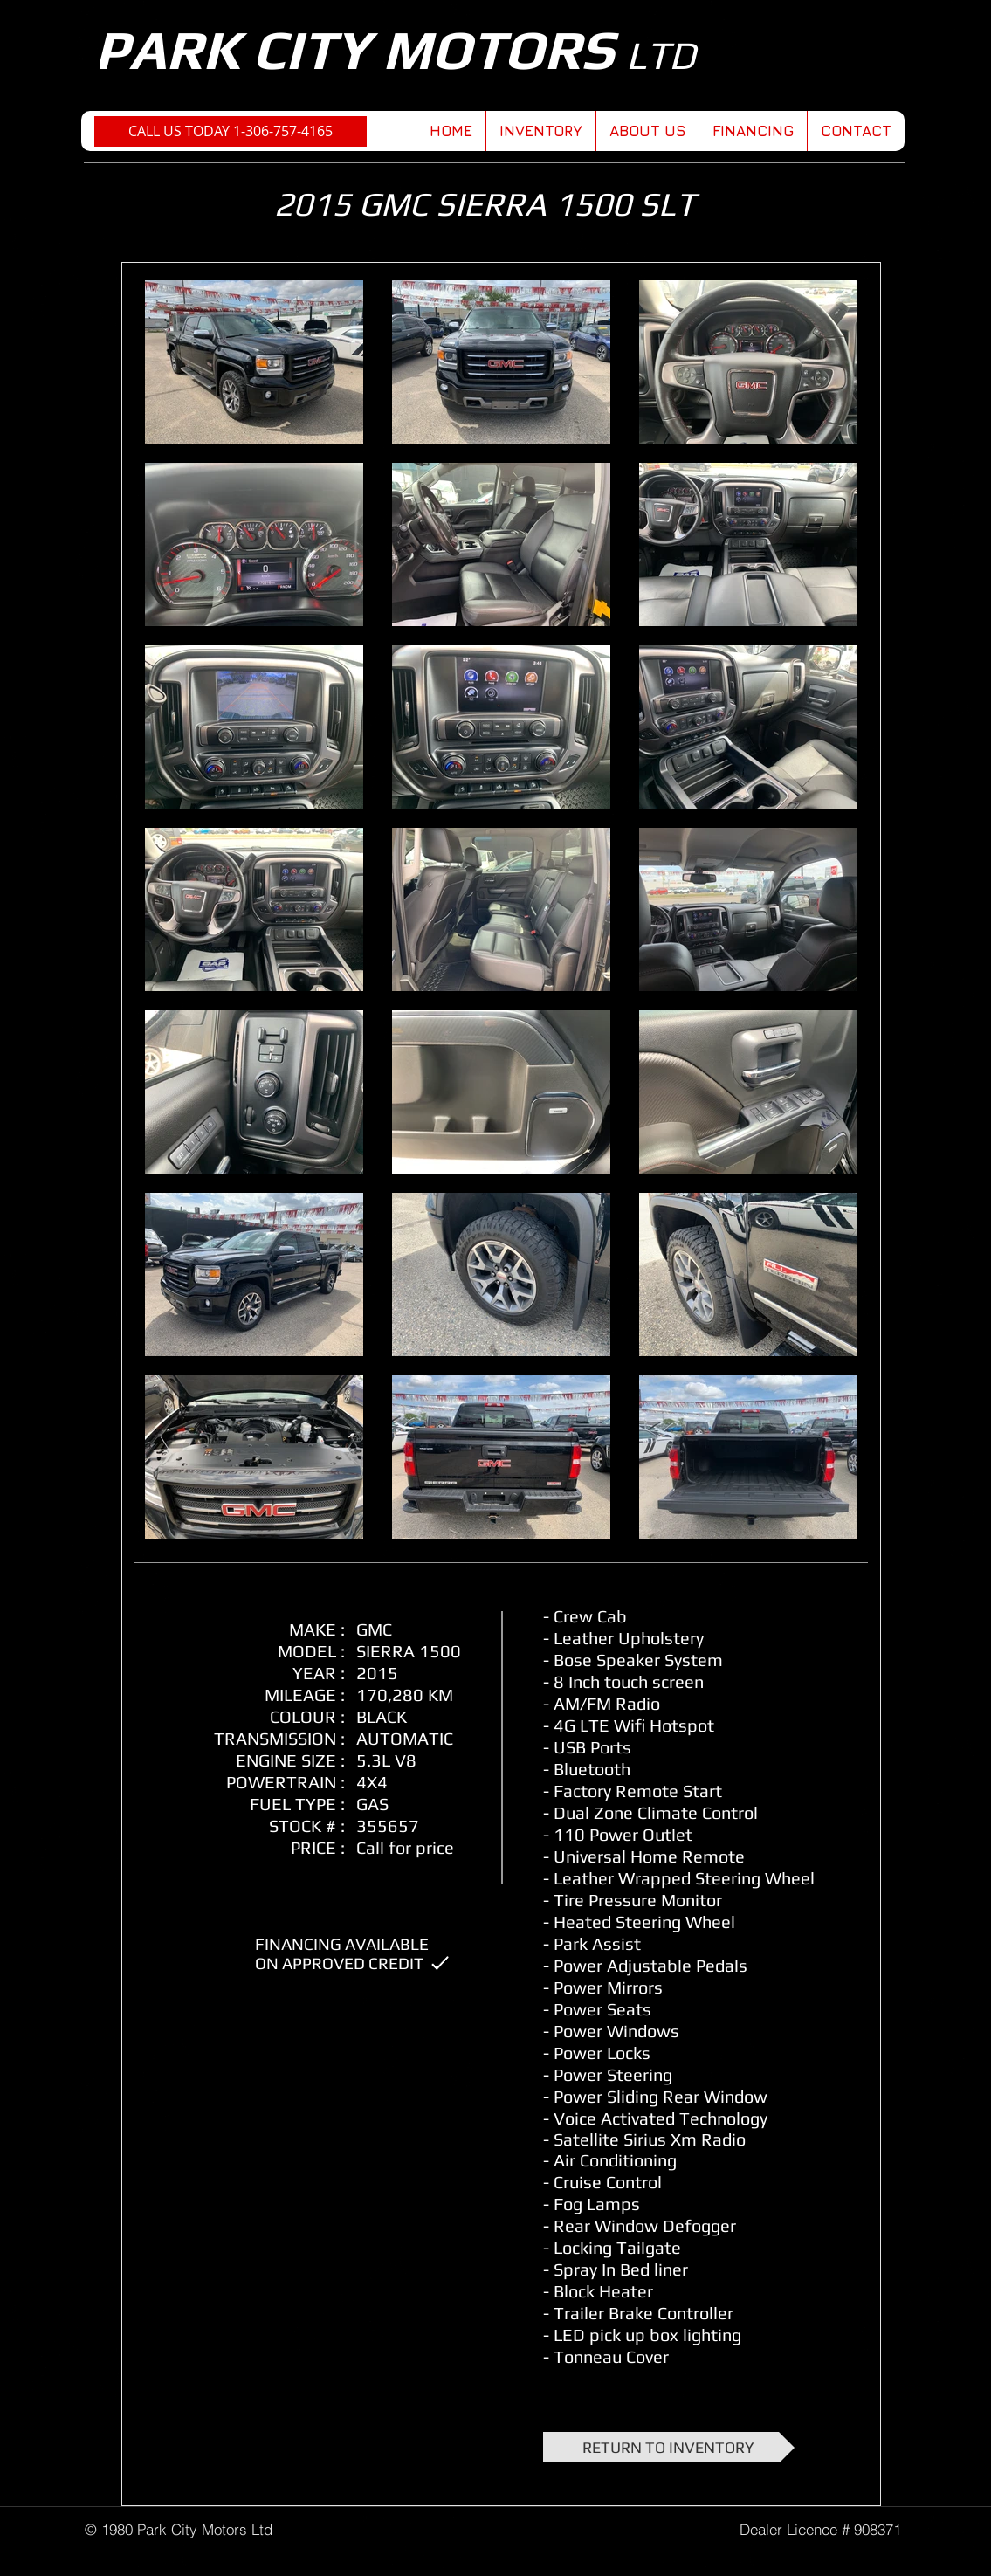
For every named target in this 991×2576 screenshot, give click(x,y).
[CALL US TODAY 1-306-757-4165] (230, 131)
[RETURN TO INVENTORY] (669, 2447)
